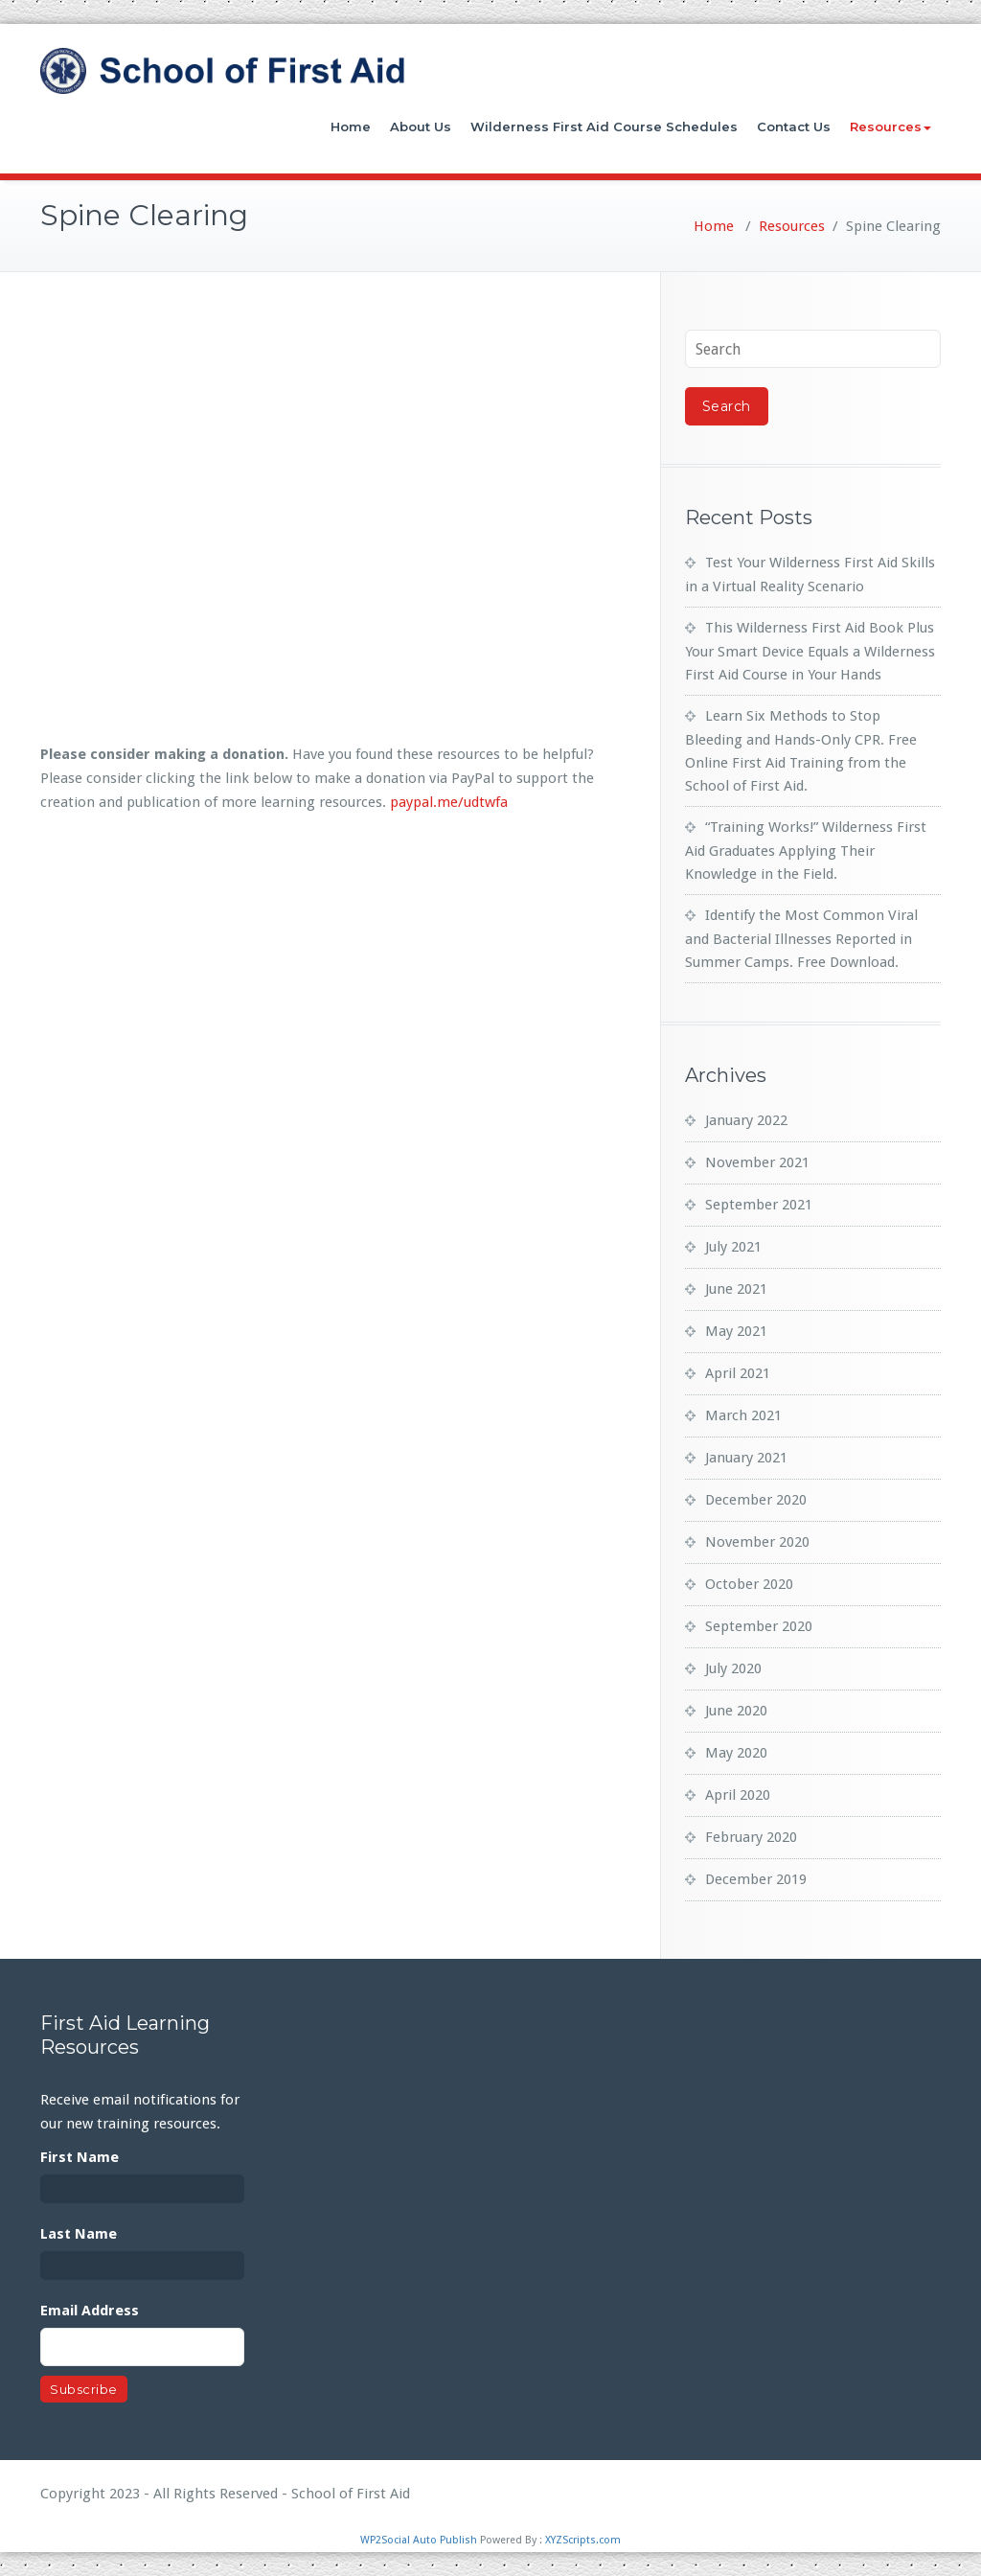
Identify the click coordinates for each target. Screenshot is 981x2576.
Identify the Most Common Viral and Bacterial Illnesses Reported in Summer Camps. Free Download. (801, 939)
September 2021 (758, 1204)
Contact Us (794, 126)
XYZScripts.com (583, 2540)
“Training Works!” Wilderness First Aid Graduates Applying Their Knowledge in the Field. (805, 850)
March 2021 (743, 1415)
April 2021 (737, 1373)
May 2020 (736, 1752)
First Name (79, 2157)
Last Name (78, 2233)
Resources (890, 126)
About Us (420, 126)
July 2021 (733, 1246)
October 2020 (749, 1584)
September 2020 (758, 1626)
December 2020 (756, 1499)
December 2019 (756, 1879)
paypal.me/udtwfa (449, 802)
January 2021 (746, 1457)
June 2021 (736, 1289)
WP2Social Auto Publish (418, 2540)
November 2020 (757, 1542)
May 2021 (736, 1331)
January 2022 (746, 1120)
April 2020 (737, 1795)
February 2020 (751, 1837)
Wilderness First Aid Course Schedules (604, 126)
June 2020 (736, 1710)
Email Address (89, 2310)
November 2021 (757, 1162)
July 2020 (733, 1668)
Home (351, 126)
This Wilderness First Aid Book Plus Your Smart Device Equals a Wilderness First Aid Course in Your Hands (810, 651)
